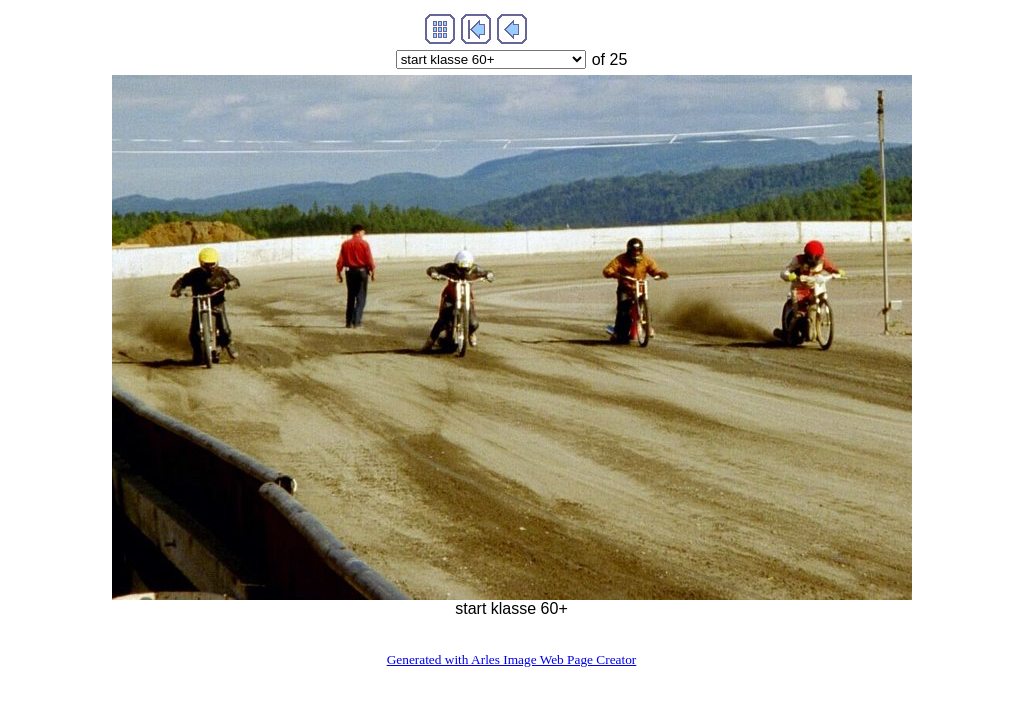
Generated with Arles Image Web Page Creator (512, 659)
